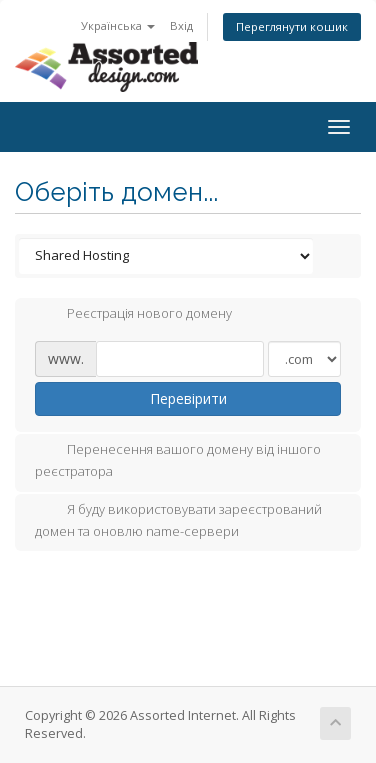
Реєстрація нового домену (133, 315)
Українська (118, 25)
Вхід (181, 25)
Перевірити (188, 398)
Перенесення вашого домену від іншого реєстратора (178, 460)
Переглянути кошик (292, 26)
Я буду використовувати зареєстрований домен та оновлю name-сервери (178, 520)
